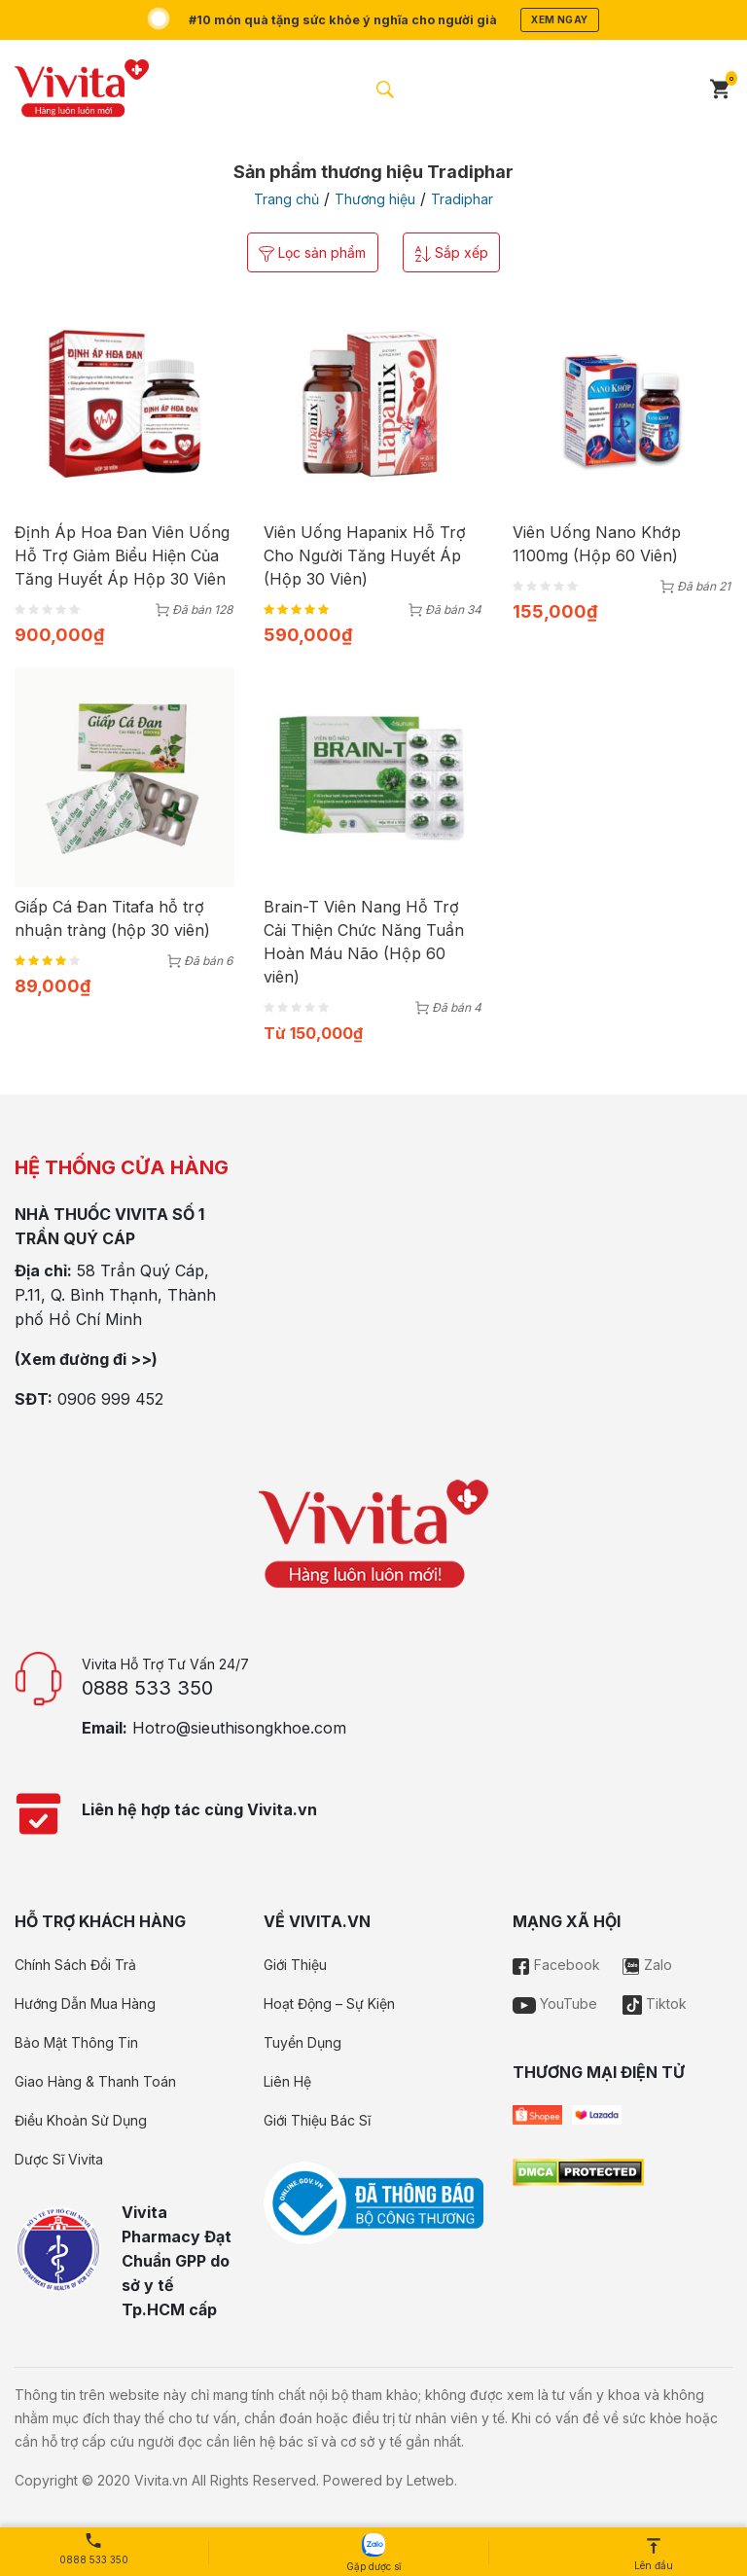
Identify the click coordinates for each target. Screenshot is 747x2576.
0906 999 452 (110, 1401)
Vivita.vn (161, 2482)
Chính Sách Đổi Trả (75, 1966)
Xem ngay (569, 19)
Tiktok (654, 2005)
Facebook (556, 1966)
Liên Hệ (287, 2083)
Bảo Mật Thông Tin (76, 2044)
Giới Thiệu (295, 1966)
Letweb (430, 2482)
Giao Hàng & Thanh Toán (95, 2083)
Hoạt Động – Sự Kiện (329, 2005)
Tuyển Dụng (302, 2044)
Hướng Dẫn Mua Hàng (85, 2005)
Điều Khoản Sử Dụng (81, 2122)
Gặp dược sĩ (373, 2552)
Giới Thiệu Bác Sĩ (317, 2122)
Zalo (647, 1966)
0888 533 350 (147, 1689)
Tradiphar (462, 199)
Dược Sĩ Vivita (59, 2161)
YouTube (555, 2005)
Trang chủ (286, 199)
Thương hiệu (375, 199)
